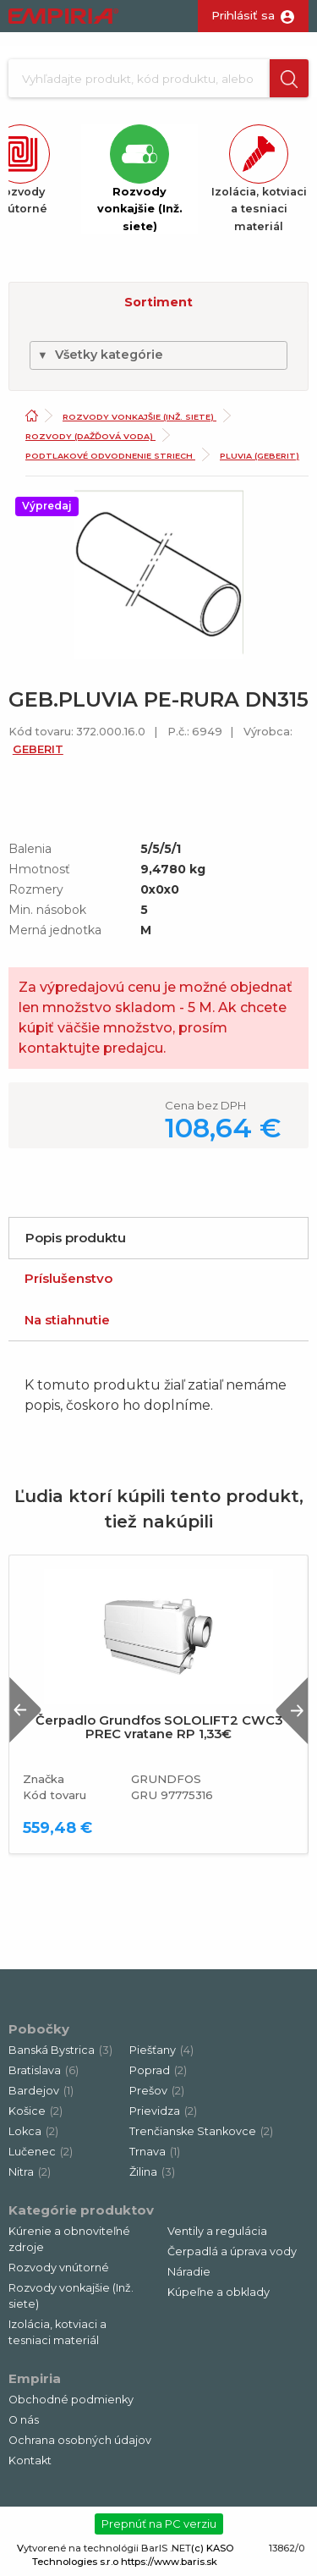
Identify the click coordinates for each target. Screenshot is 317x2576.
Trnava (154, 2151)
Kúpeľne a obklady (218, 2292)
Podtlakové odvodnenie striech (110, 455)
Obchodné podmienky (71, 2399)
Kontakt (30, 2460)
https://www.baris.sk (169, 2562)
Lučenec (40, 2151)
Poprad (158, 2070)
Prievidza (163, 2111)
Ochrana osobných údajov (79, 2440)
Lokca (33, 2131)
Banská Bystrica (60, 2050)
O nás (23, 2420)
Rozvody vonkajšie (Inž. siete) (139, 416)
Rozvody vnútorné (58, 2267)
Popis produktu (75, 1238)
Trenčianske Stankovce (201, 2131)
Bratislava (43, 2070)
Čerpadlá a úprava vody (232, 2251)
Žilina (152, 2172)
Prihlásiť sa (243, 15)
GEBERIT (38, 749)
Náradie (188, 2271)
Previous (25, 1710)
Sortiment (158, 302)
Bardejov (41, 2090)
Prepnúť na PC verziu (158, 2523)
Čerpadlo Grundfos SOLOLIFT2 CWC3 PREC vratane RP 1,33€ (159, 1727)
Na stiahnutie (67, 1320)
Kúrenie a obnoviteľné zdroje (69, 2239)
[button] (289, 78)
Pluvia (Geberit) (259, 455)
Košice (35, 2111)
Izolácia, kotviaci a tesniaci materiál (57, 2332)
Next (292, 1710)
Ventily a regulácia (217, 2231)
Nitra (29, 2172)
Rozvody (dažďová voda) (90, 436)
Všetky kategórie (100, 354)
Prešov (156, 2090)
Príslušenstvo (68, 1278)
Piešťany (161, 2050)
